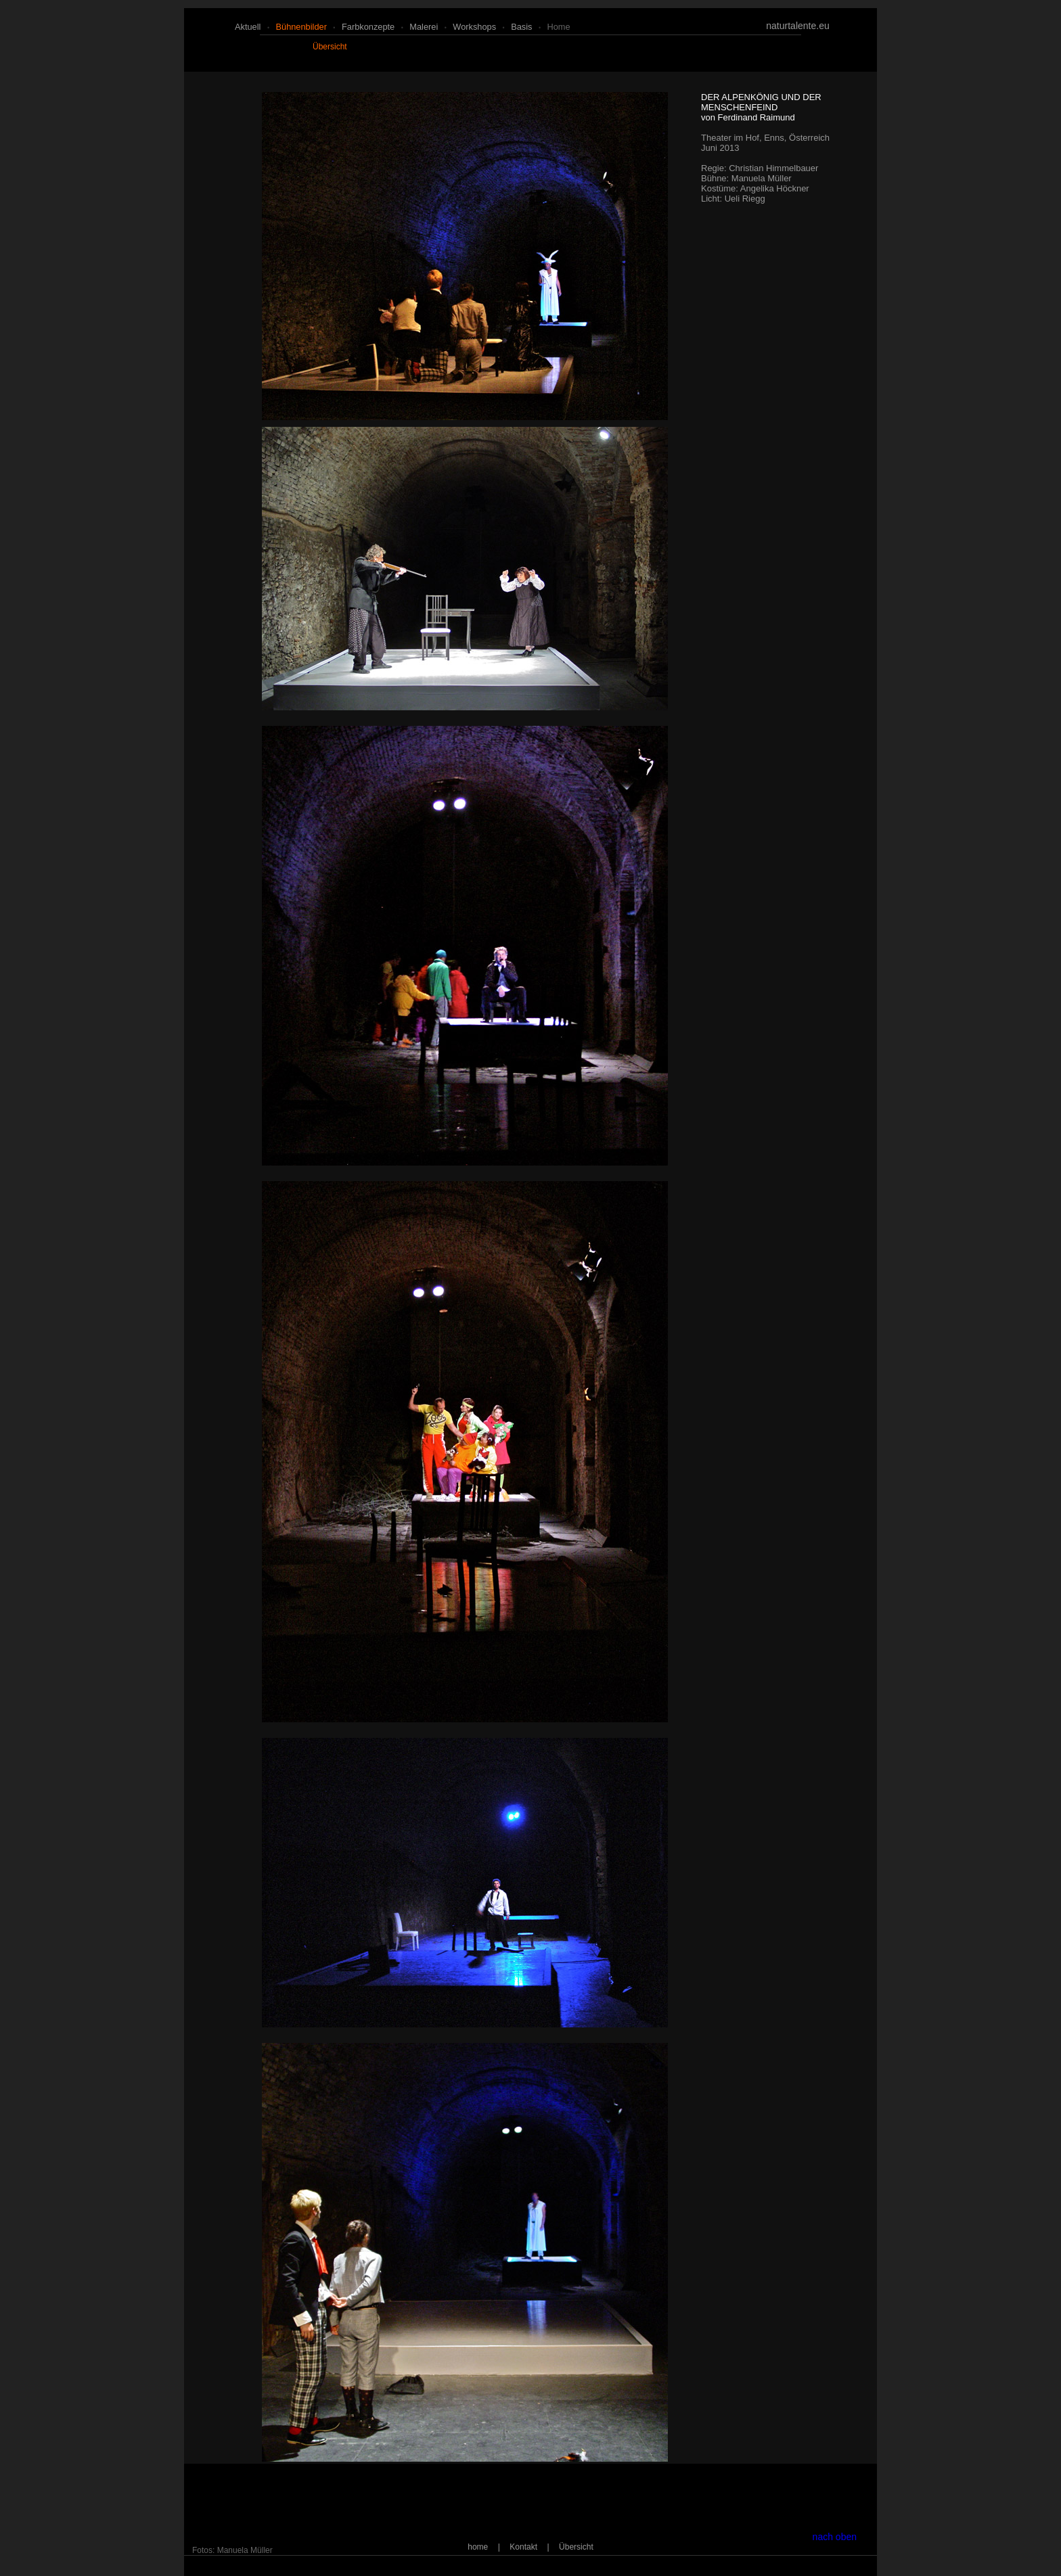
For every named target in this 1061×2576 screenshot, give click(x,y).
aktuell (248, 27)
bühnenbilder (300, 27)
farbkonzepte (368, 27)
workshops (474, 27)
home (558, 27)
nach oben (835, 2536)
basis (521, 27)
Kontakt (523, 2547)
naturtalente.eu (797, 25)
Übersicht (330, 46)
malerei (423, 27)
